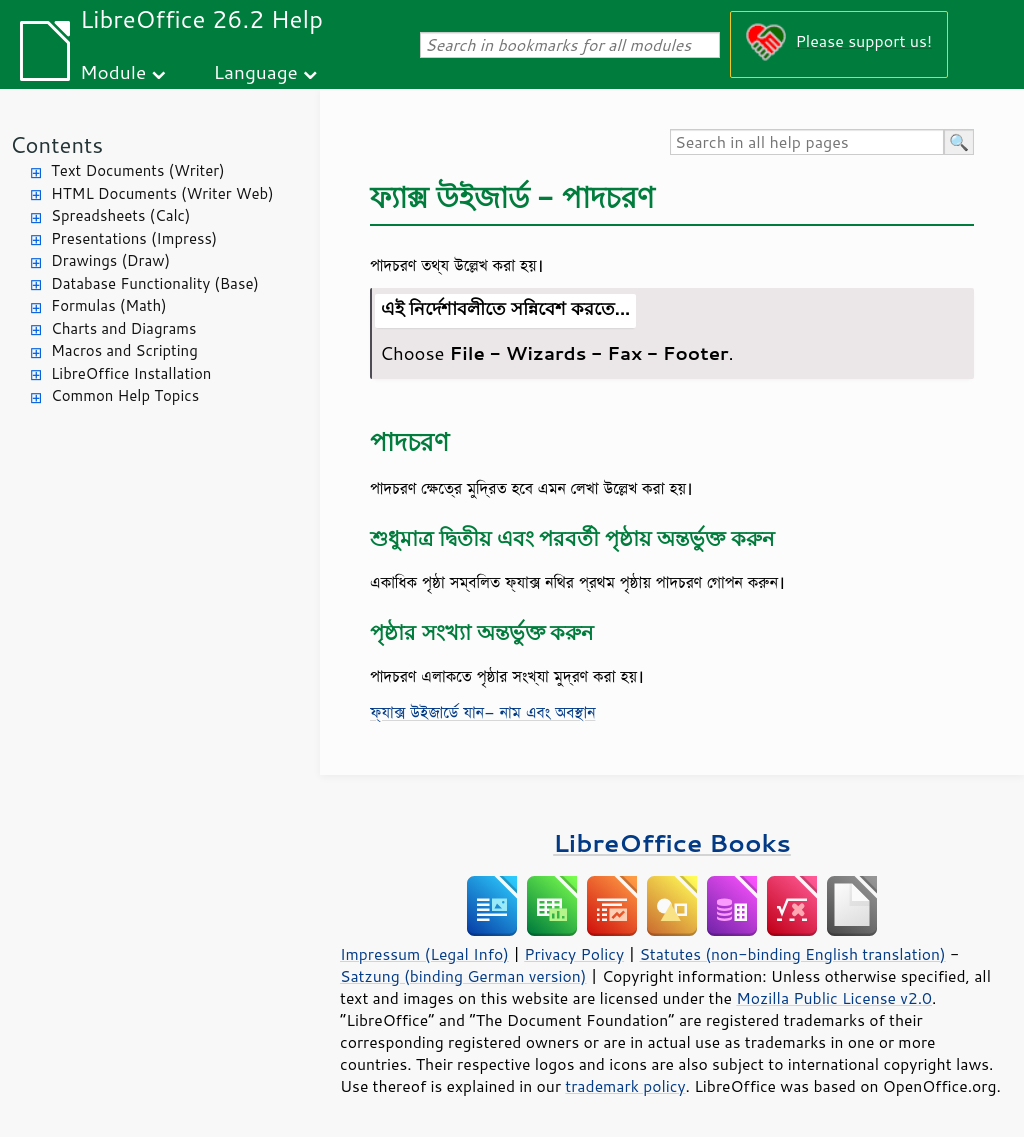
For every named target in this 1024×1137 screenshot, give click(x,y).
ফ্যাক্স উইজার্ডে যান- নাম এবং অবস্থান (482, 712)
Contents (56, 144)
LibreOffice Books (672, 842)
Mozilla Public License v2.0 (834, 998)
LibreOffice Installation (131, 373)
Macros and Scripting (124, 350)
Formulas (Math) (109, 305)
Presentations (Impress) (134, 238)
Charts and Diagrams (123, 328)
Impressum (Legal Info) (424, 954)
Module (113, 71)
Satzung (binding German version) (463, 976)
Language (256, 71)
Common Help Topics (125, 395)
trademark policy (625, 1086)
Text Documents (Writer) (138, 170)
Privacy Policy (574, 954)
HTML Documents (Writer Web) (162, 193)
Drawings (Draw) (110, 260)
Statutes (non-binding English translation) (792, 954)
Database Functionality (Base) (155, 283)
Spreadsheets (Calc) (120, 215)
